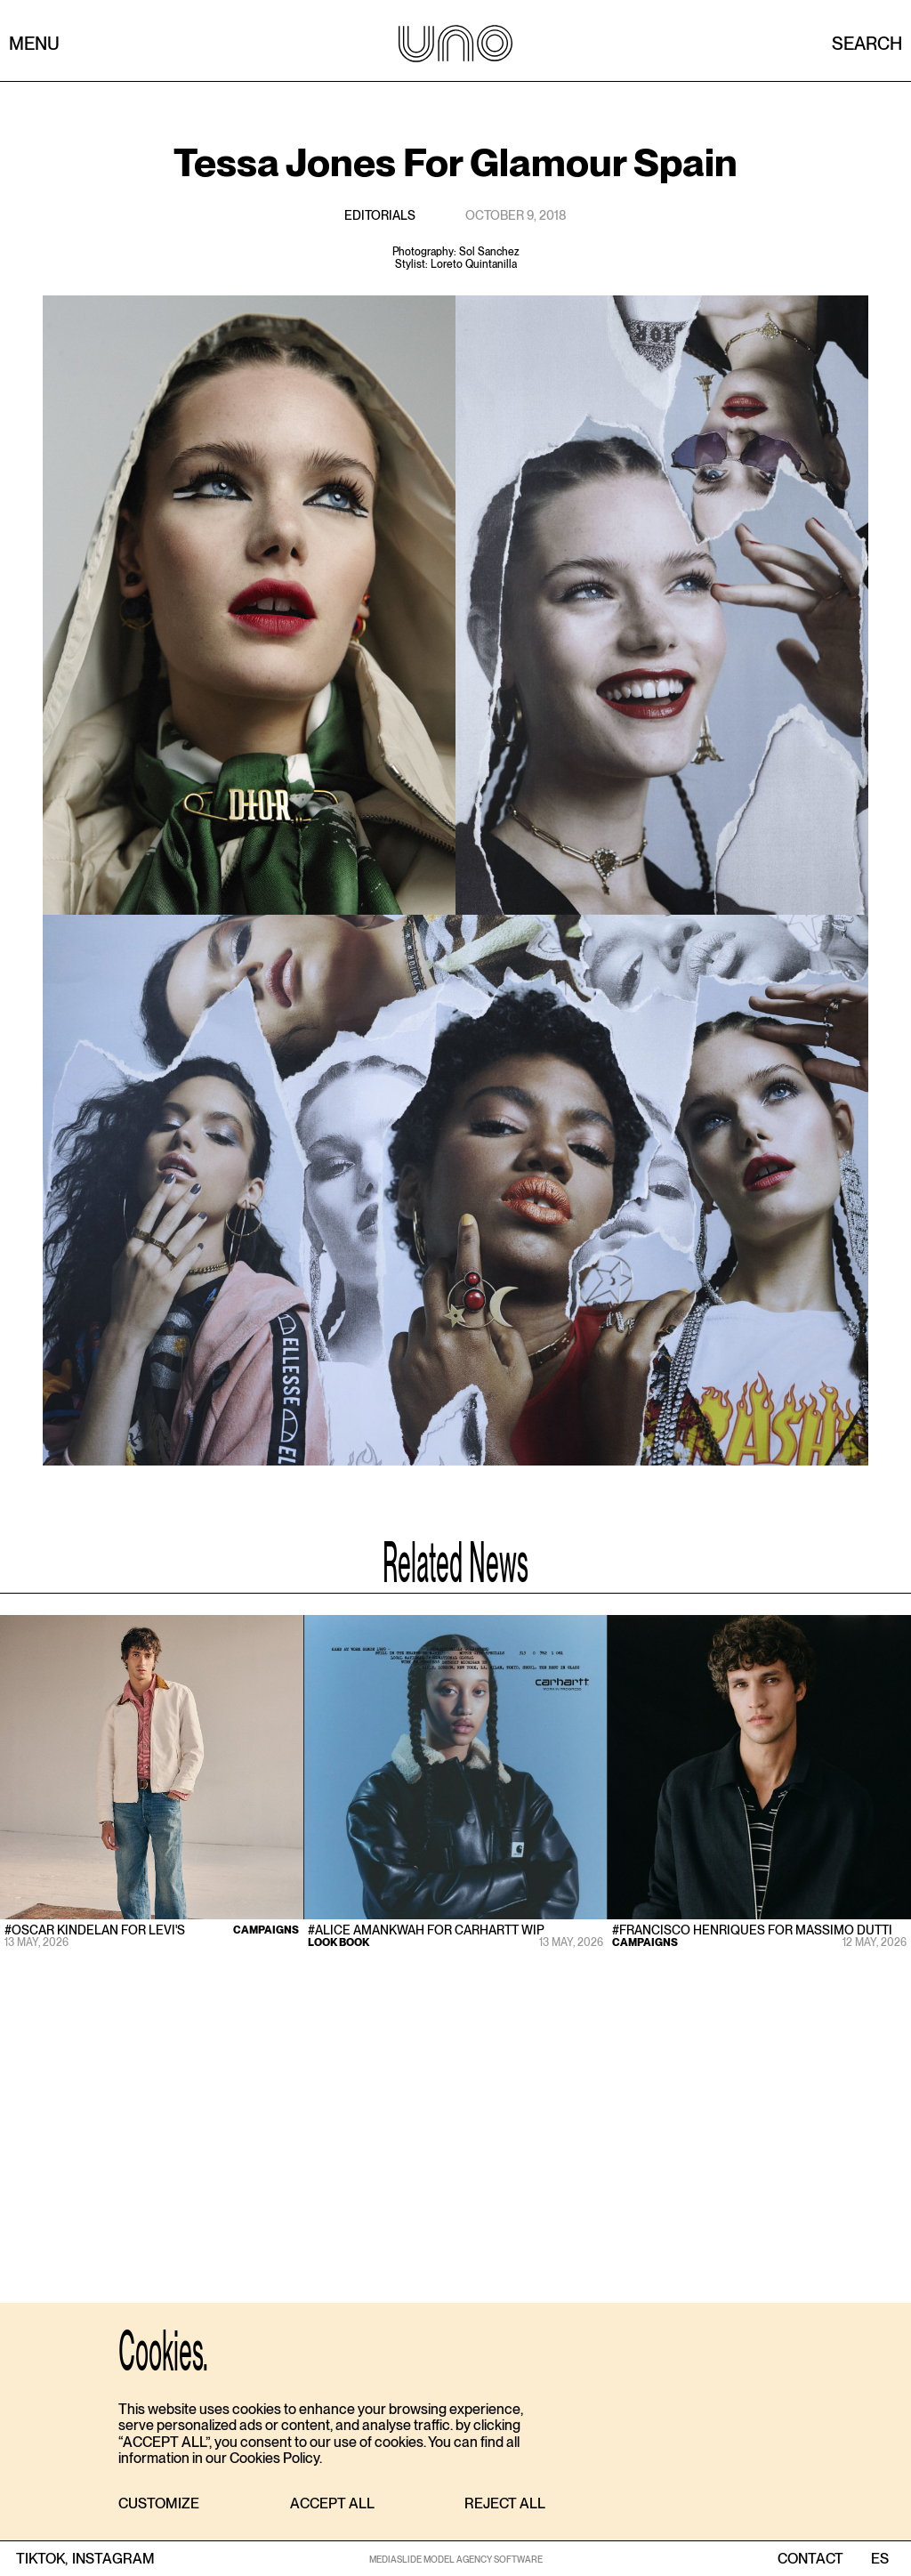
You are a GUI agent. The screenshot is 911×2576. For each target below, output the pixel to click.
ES (879, 2559)
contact (810, 2559)
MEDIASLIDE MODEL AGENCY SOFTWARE (456, 2559)
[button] (158, 2504)
